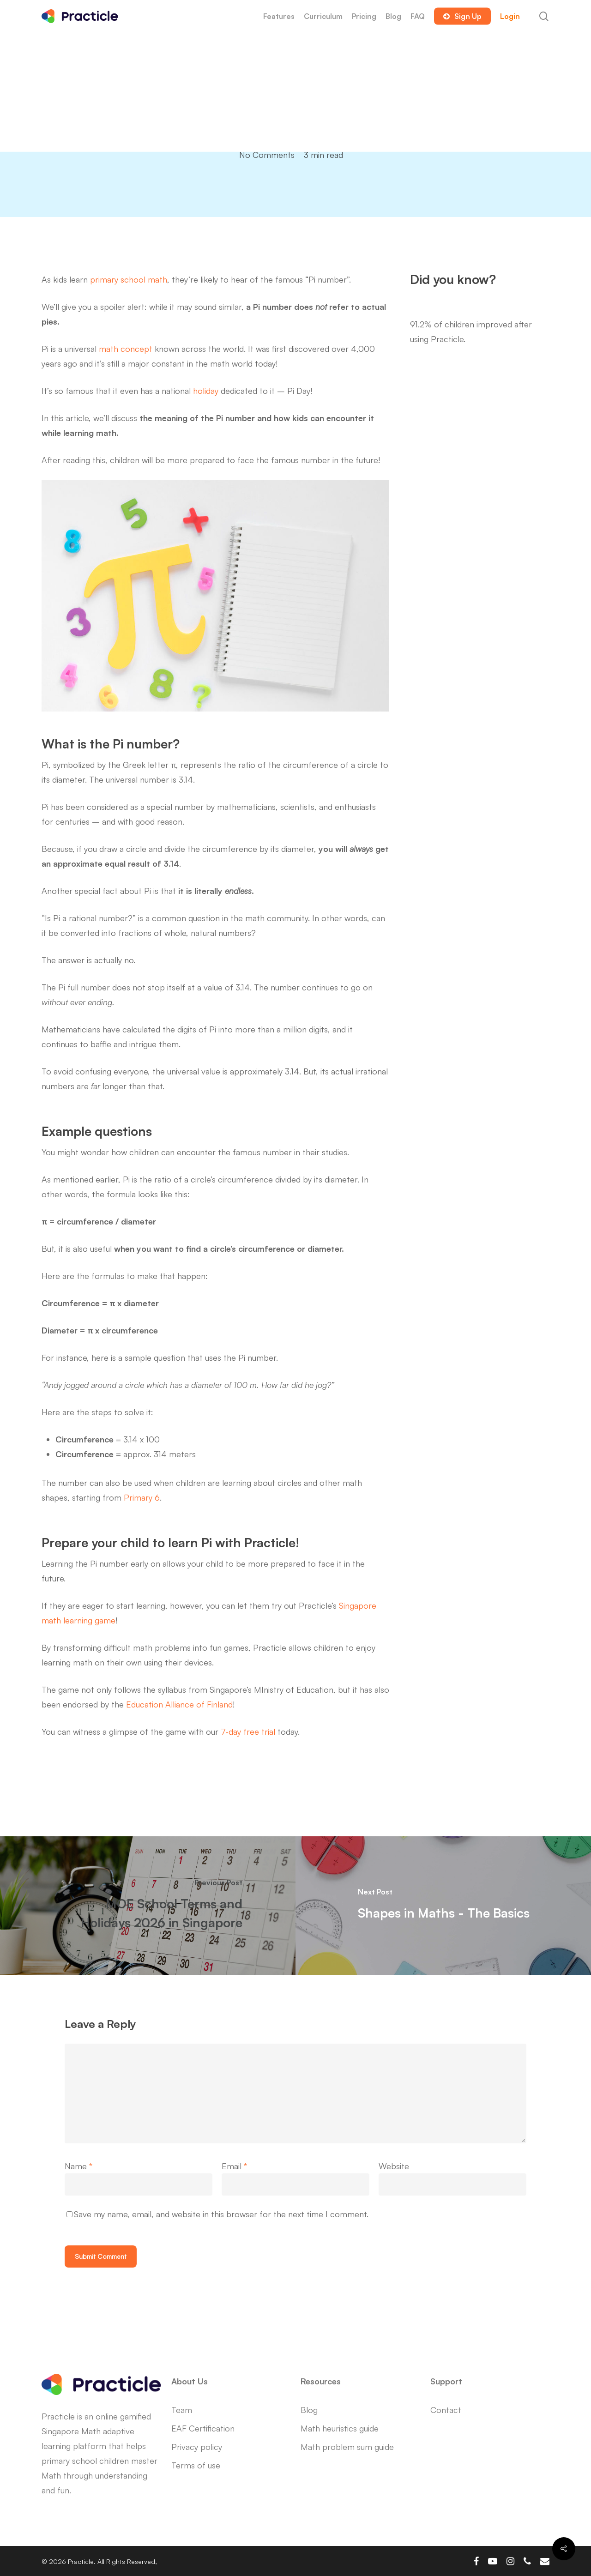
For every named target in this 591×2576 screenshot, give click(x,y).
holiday (205, 391)
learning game (89, 1620)
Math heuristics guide (340, 2428)
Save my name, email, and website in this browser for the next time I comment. (221, 2214)
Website (394, 2166)
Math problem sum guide (347, 2447)
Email (234, 2166)
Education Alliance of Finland (179, 1704)
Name (78, 2166)
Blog (309, 2410)
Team (181, 2410)
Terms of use (195, 2465)
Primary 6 (142, 1497)
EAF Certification (203, 2428)
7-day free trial (248, 1731)
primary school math (128, 279)
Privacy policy (196, 2447)
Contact (445, 2410)
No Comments (267, 155)
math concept (125, 349)
